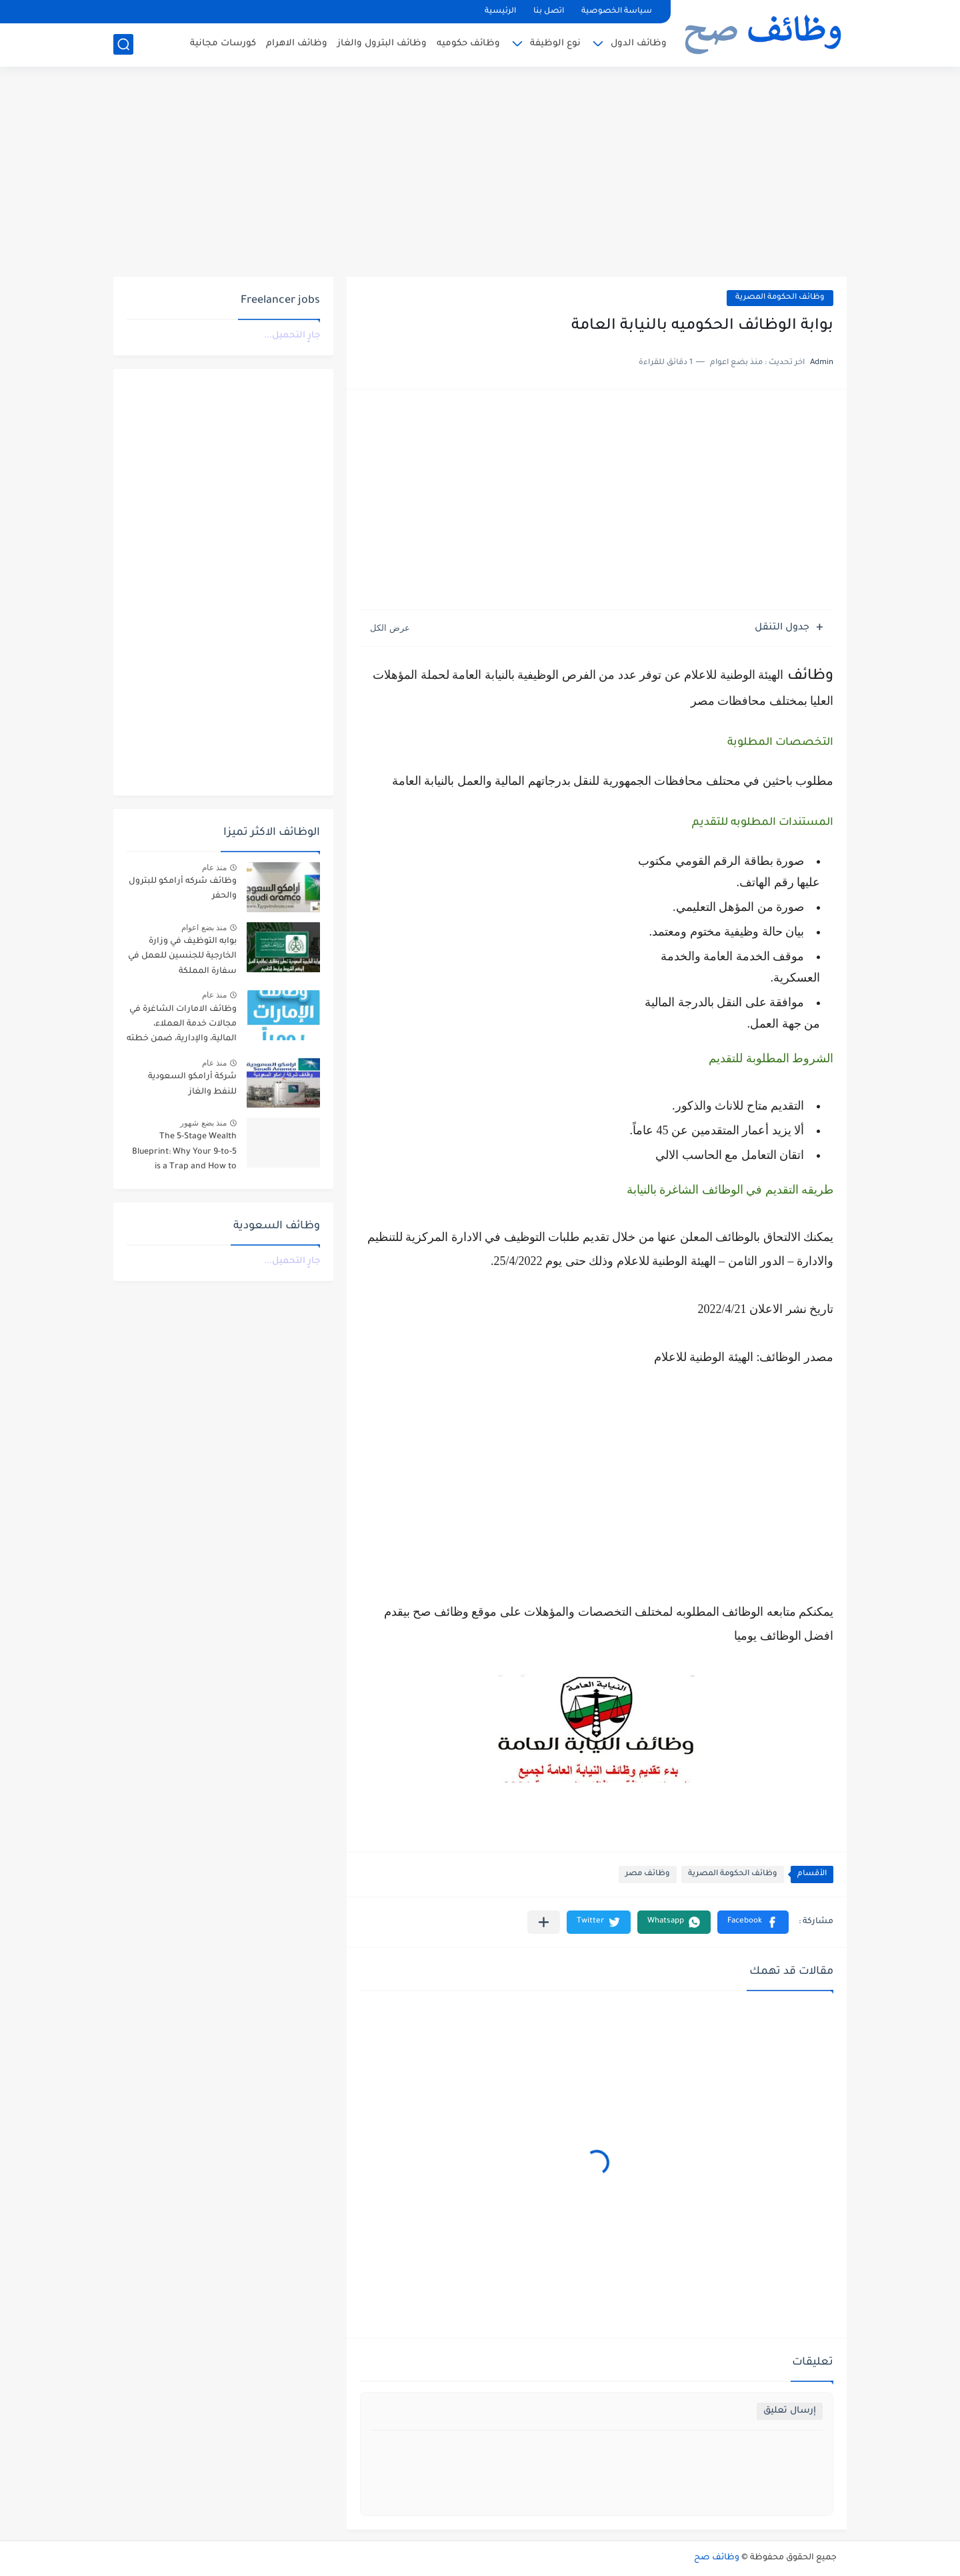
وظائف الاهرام (296, 44)
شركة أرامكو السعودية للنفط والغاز (192, 1084)
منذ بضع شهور (203, 1123)
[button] (753, 1922)
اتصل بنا (548, 11)
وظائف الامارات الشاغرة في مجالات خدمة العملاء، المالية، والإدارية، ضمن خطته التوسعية (182, 1026)
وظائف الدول (639, 44)
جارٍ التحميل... (292, 336)
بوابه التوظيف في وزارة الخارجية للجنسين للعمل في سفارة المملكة (182, 956)
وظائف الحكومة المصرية (780, 297)
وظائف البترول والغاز (382, 44)
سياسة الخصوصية (616, 11)
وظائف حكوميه (468, 44)
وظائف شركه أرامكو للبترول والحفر (183, 889)
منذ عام (214, 867)
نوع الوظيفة (555, 44)
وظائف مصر (647, 1874)
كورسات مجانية (223, 44)
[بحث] (123, 44)
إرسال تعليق (789, 2411)
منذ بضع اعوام (204, 927)
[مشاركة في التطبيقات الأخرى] (543, 1922)
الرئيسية (500, 11)
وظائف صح (716, 2558)
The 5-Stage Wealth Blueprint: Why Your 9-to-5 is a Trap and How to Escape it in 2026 (184, 1154)
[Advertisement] (480, 173)
